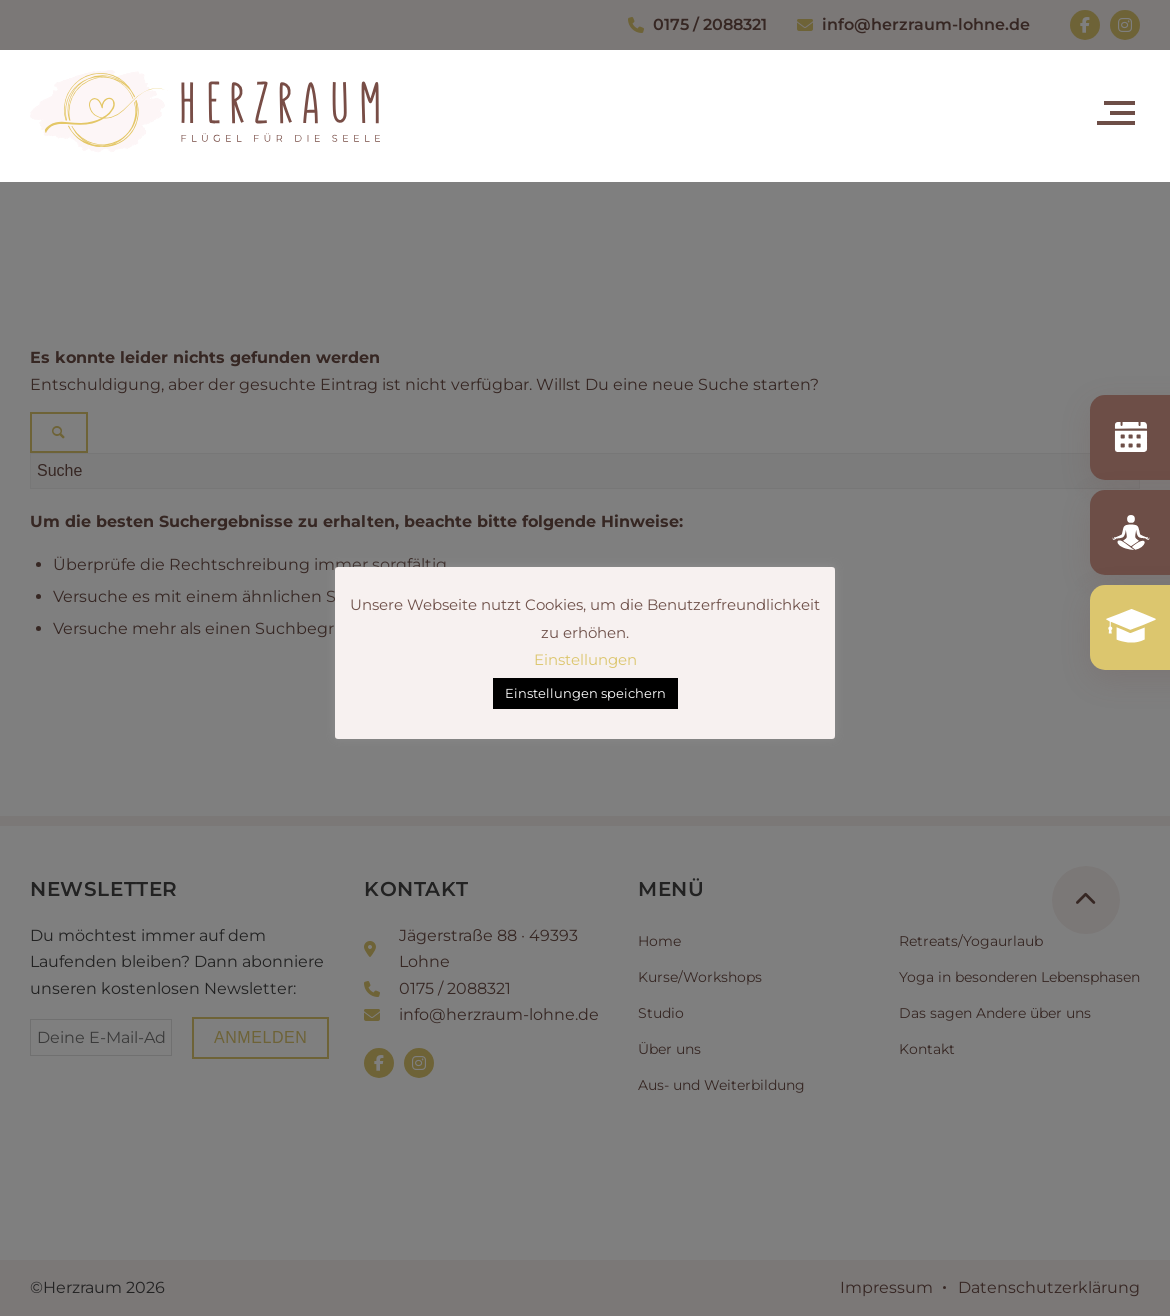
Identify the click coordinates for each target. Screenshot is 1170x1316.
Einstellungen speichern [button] (585, 693)
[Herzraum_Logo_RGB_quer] (205, 136)
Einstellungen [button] (585, 659)
